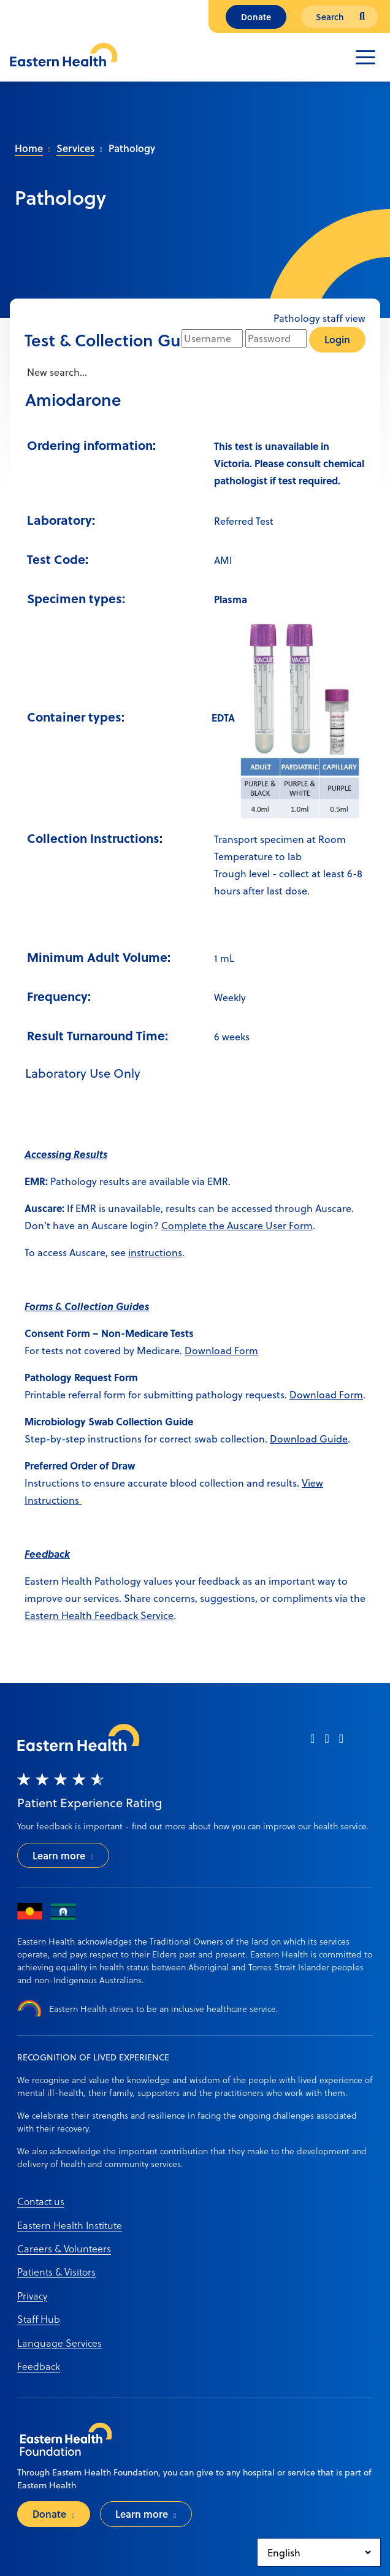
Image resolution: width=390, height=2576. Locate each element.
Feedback (38, 2366)
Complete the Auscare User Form (237, 1225)
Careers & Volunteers (64, 2248)
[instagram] (326, 1742)
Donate (256, 16)
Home (29, 148)
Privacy (32, 2295)
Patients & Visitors (56, 2272)
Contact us (40, 2201)
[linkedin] (341, 1742)
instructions (155, 1252)
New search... (56, 372)
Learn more (58, 1855)
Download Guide (309, 1438)
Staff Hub (38, 2319)
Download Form (221, 1350)
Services (75, 148)
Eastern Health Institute (69, 2225)
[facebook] (312, 1742)
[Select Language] (319, 2552)
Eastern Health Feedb (74, 1615)
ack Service (148, 1615)
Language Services (59, 2343)
